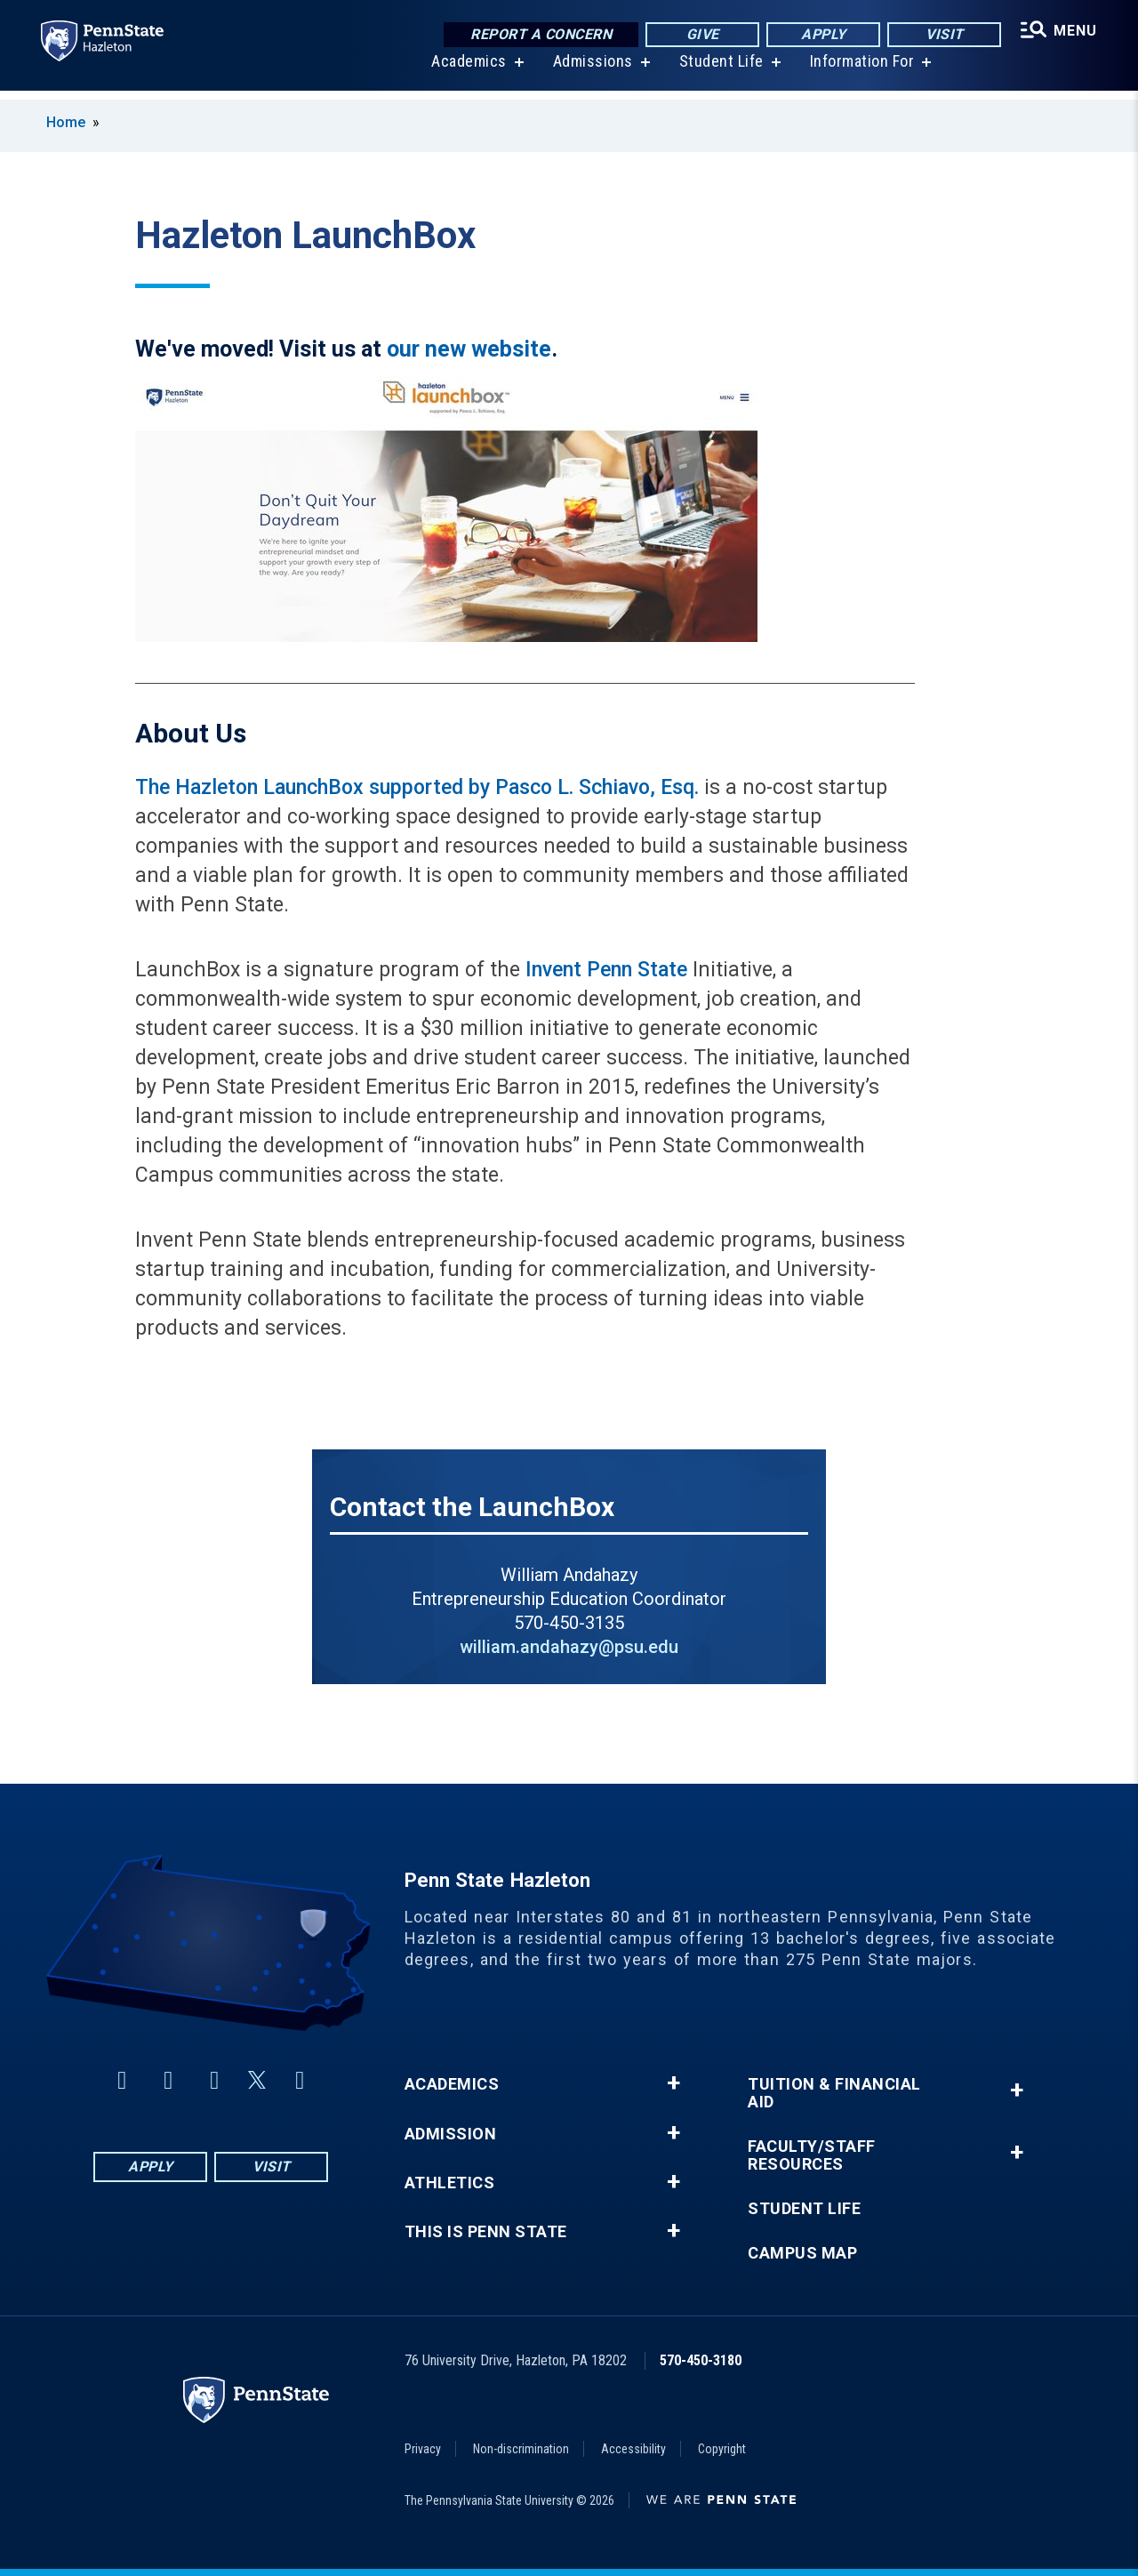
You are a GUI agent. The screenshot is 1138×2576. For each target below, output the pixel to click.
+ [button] (673, 2083)
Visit (942, 35)
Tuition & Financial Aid (834, 2093)
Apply (821, 35)
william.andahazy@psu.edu (569, 1646)
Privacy (423, 2449)
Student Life (719, 70)
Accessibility (633, 2449)
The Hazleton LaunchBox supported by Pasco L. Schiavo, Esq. (417, 787)
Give (700, 35)
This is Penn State (486, 2232)
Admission (451, 2134)
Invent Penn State (606, 970)
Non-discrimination (521, 2449)
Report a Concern (538, 35)
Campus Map (802, 2253)
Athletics (450, 2183)
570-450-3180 (700, 2360)
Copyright (722, 2449)
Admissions (591, 70)
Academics (467, 70)
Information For (860, 70)
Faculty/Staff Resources (812, 2155)
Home (65, 122)
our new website (469, 349)
